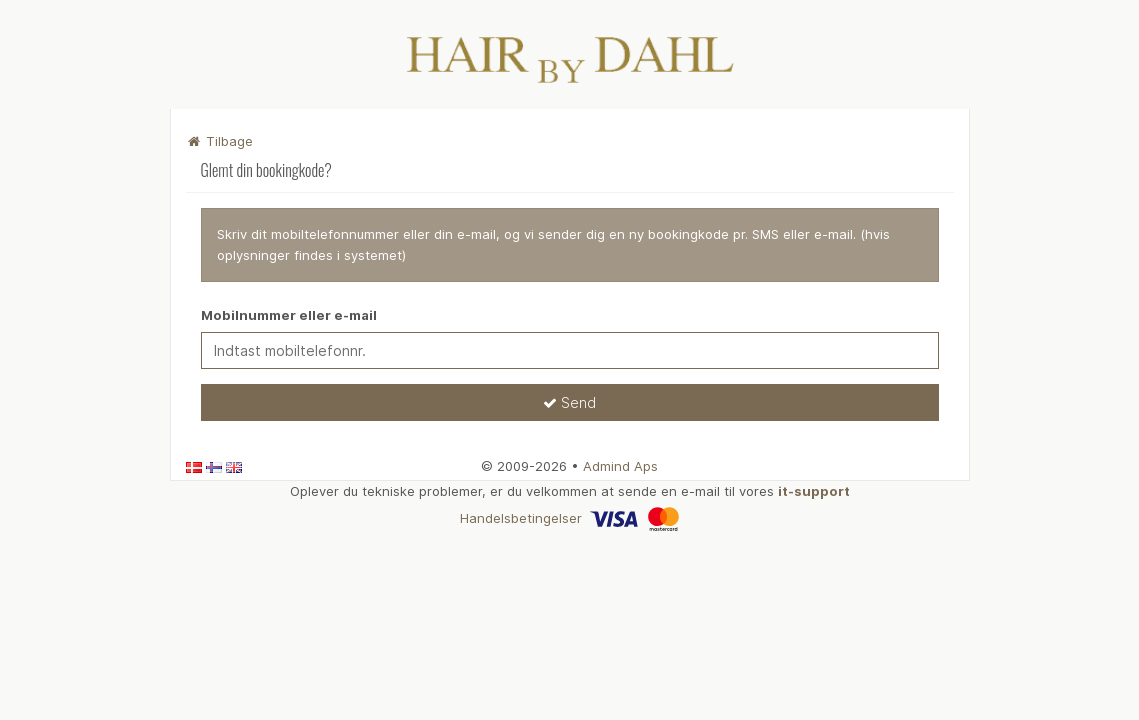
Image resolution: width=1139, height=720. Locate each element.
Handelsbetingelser (521, 518)
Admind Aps (620, 466)
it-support (814, 491)
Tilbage (220, 141)
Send (569, 402)
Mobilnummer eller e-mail (289, 315)
